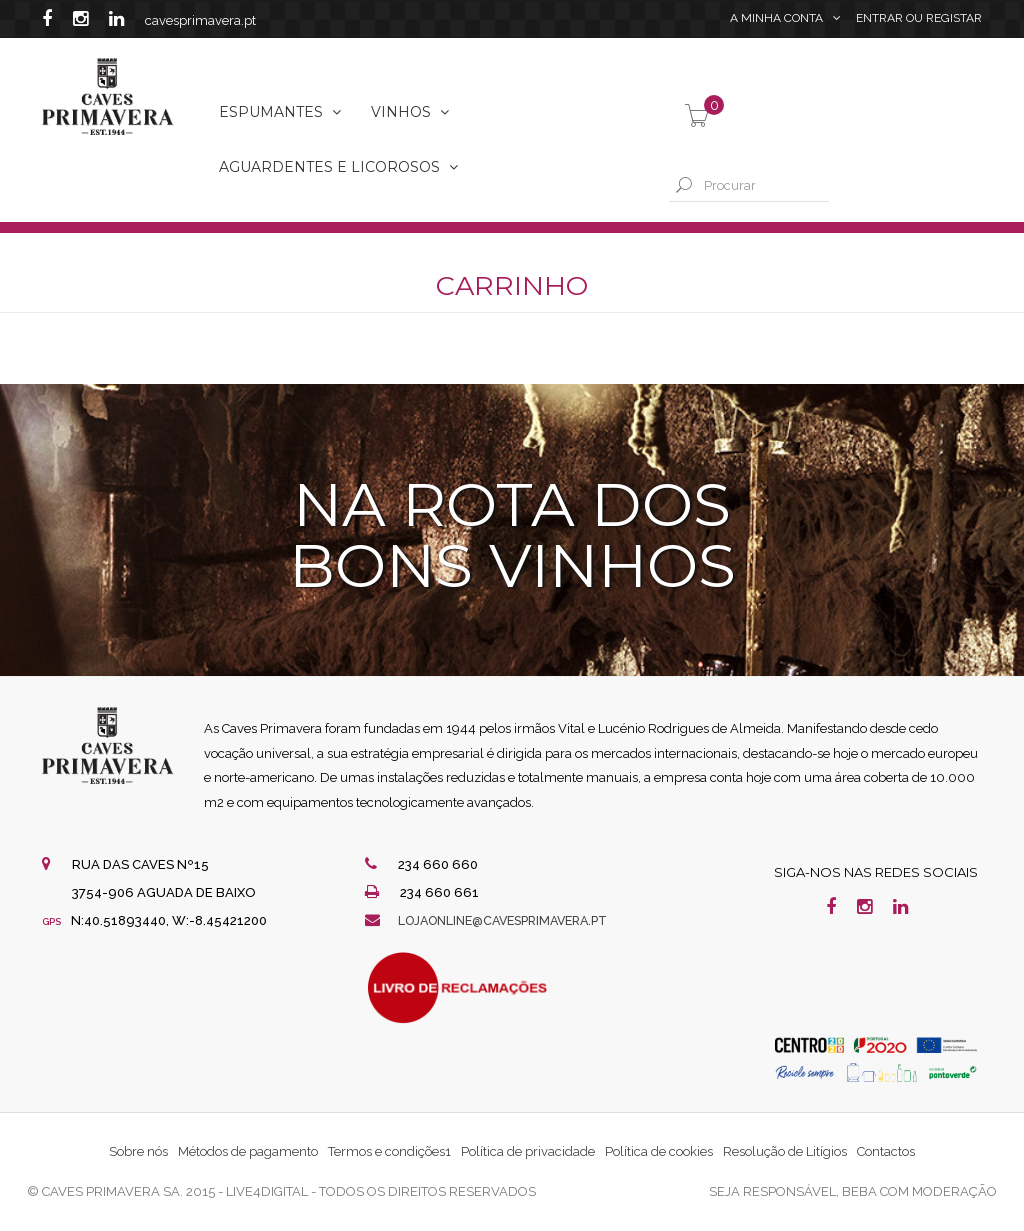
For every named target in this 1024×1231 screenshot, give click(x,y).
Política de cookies (659, 1151)
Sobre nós (138, 1151)
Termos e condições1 (389, 1151)
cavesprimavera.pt (200, 20)
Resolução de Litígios (785, 1151)
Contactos (886, 1151)
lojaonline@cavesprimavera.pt (512, 920)
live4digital (267, 1191)
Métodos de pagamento (248, 1151)
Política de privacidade (528, 1151)
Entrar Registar (919, 20)
